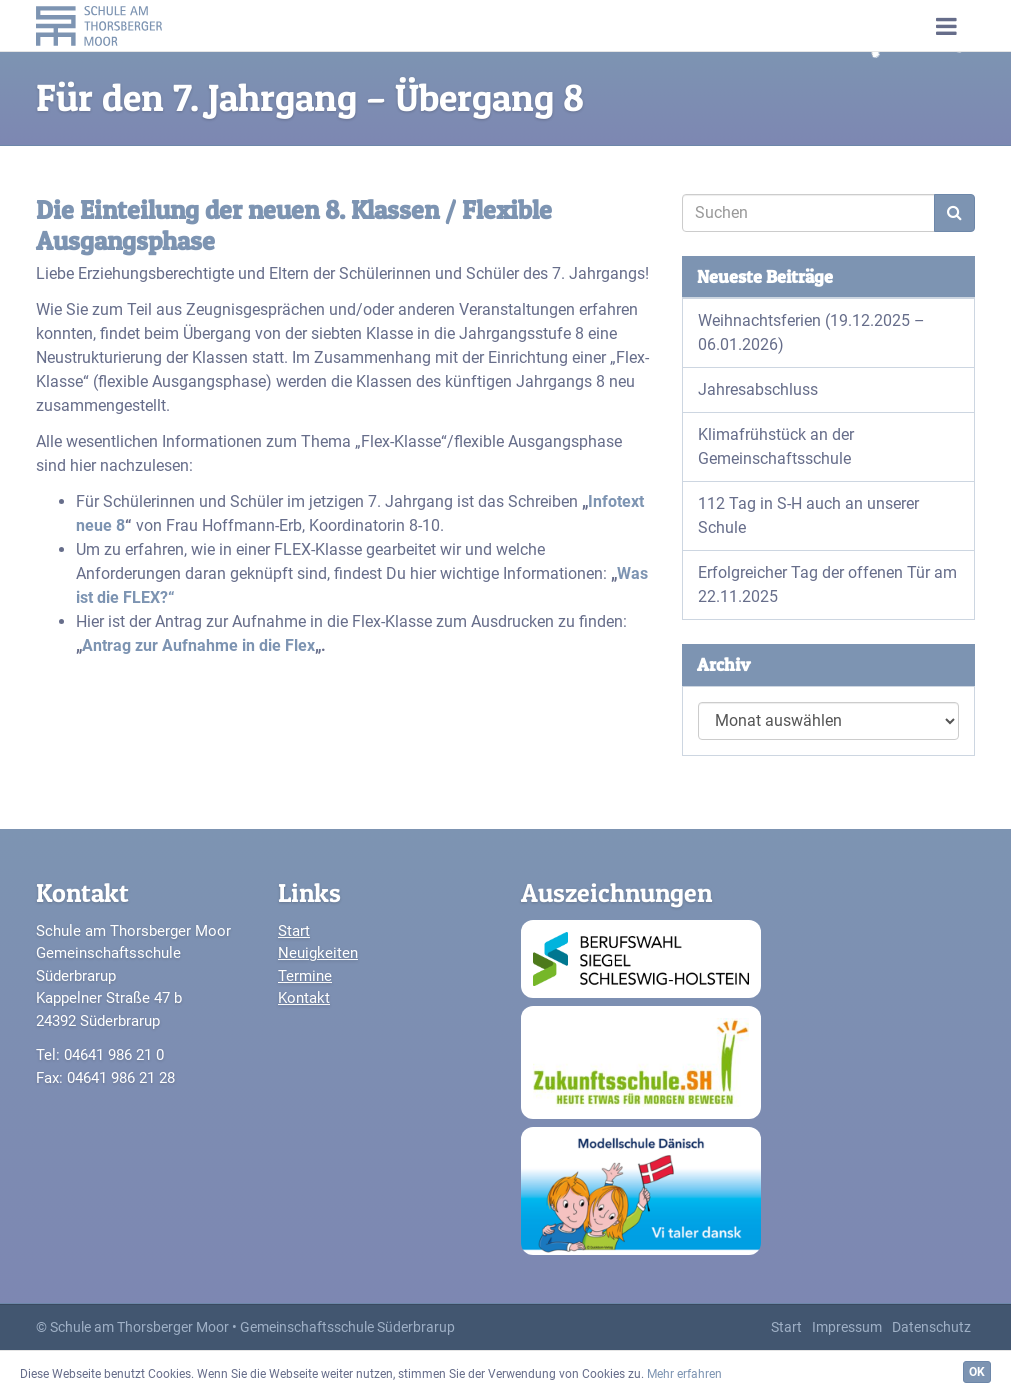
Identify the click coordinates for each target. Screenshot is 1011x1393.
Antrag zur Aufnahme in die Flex (198, 645)
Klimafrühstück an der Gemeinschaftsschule (776, 446)
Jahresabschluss (758, 389)
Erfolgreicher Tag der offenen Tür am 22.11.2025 (827, 584)
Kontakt (304, 998)
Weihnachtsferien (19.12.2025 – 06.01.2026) (811, 332)
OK (977, 1372)
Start (294, 931)
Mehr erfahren (684, 1374)
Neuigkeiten (318, 953)
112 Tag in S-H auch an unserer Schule (808, 515)
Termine (305, 976)
